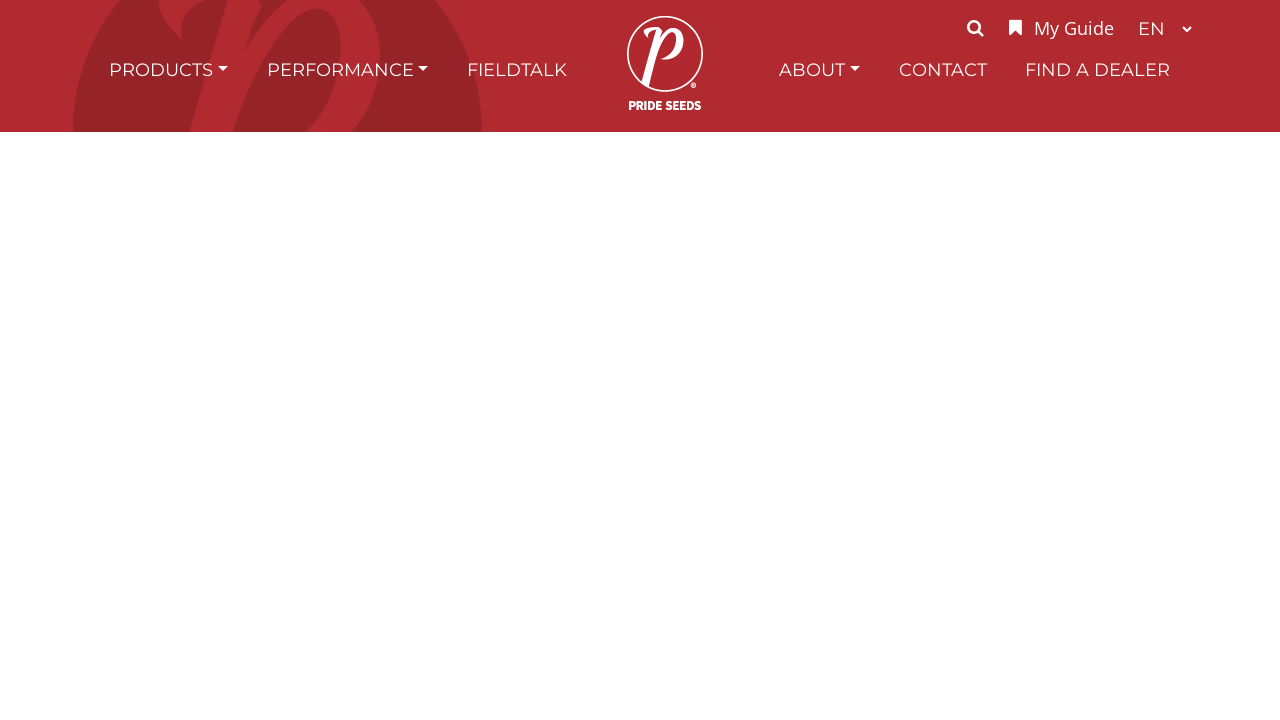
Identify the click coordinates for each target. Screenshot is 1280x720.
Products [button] (161, 69)
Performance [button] (340, 69)
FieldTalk (517, 69)
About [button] (812, 69)
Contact (943, 69)
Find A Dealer (1097, 69)
